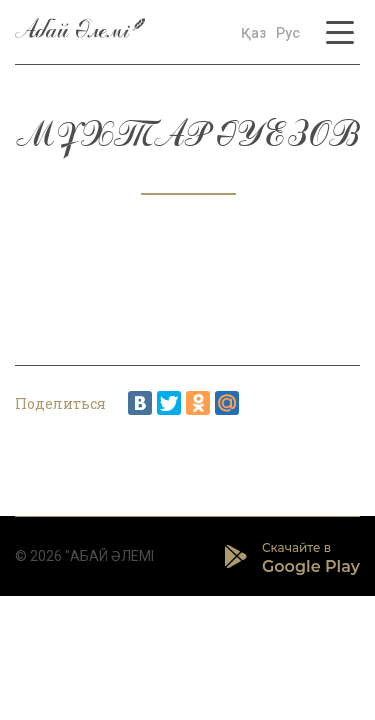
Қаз (253, 33)
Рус (288, 33)
